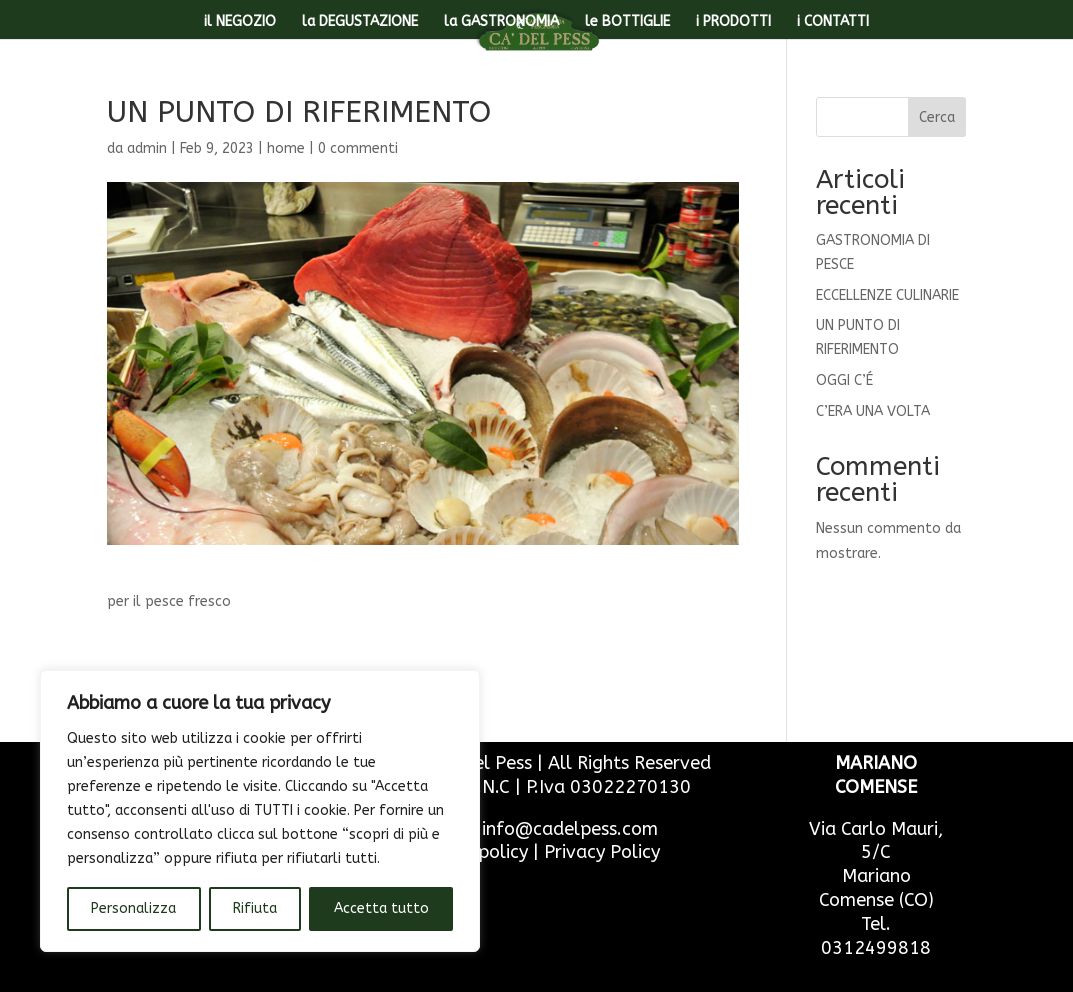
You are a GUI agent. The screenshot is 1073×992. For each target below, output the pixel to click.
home (286, 148)
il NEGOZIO (240, 22)
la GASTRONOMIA (501, 22)
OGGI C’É (844, 380)
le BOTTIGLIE (627, 22)
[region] (260, 811)
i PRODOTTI (733, 22)
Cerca (937, 117)
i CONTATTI (833, 22)
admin (147, 148)
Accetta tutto (381, 908)
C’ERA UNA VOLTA (873, 411)
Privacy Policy (602, 852)
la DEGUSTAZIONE (360, 22)
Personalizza (133, 908)
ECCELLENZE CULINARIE (887, 295)
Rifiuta (255, 908)
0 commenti (358, 148)
